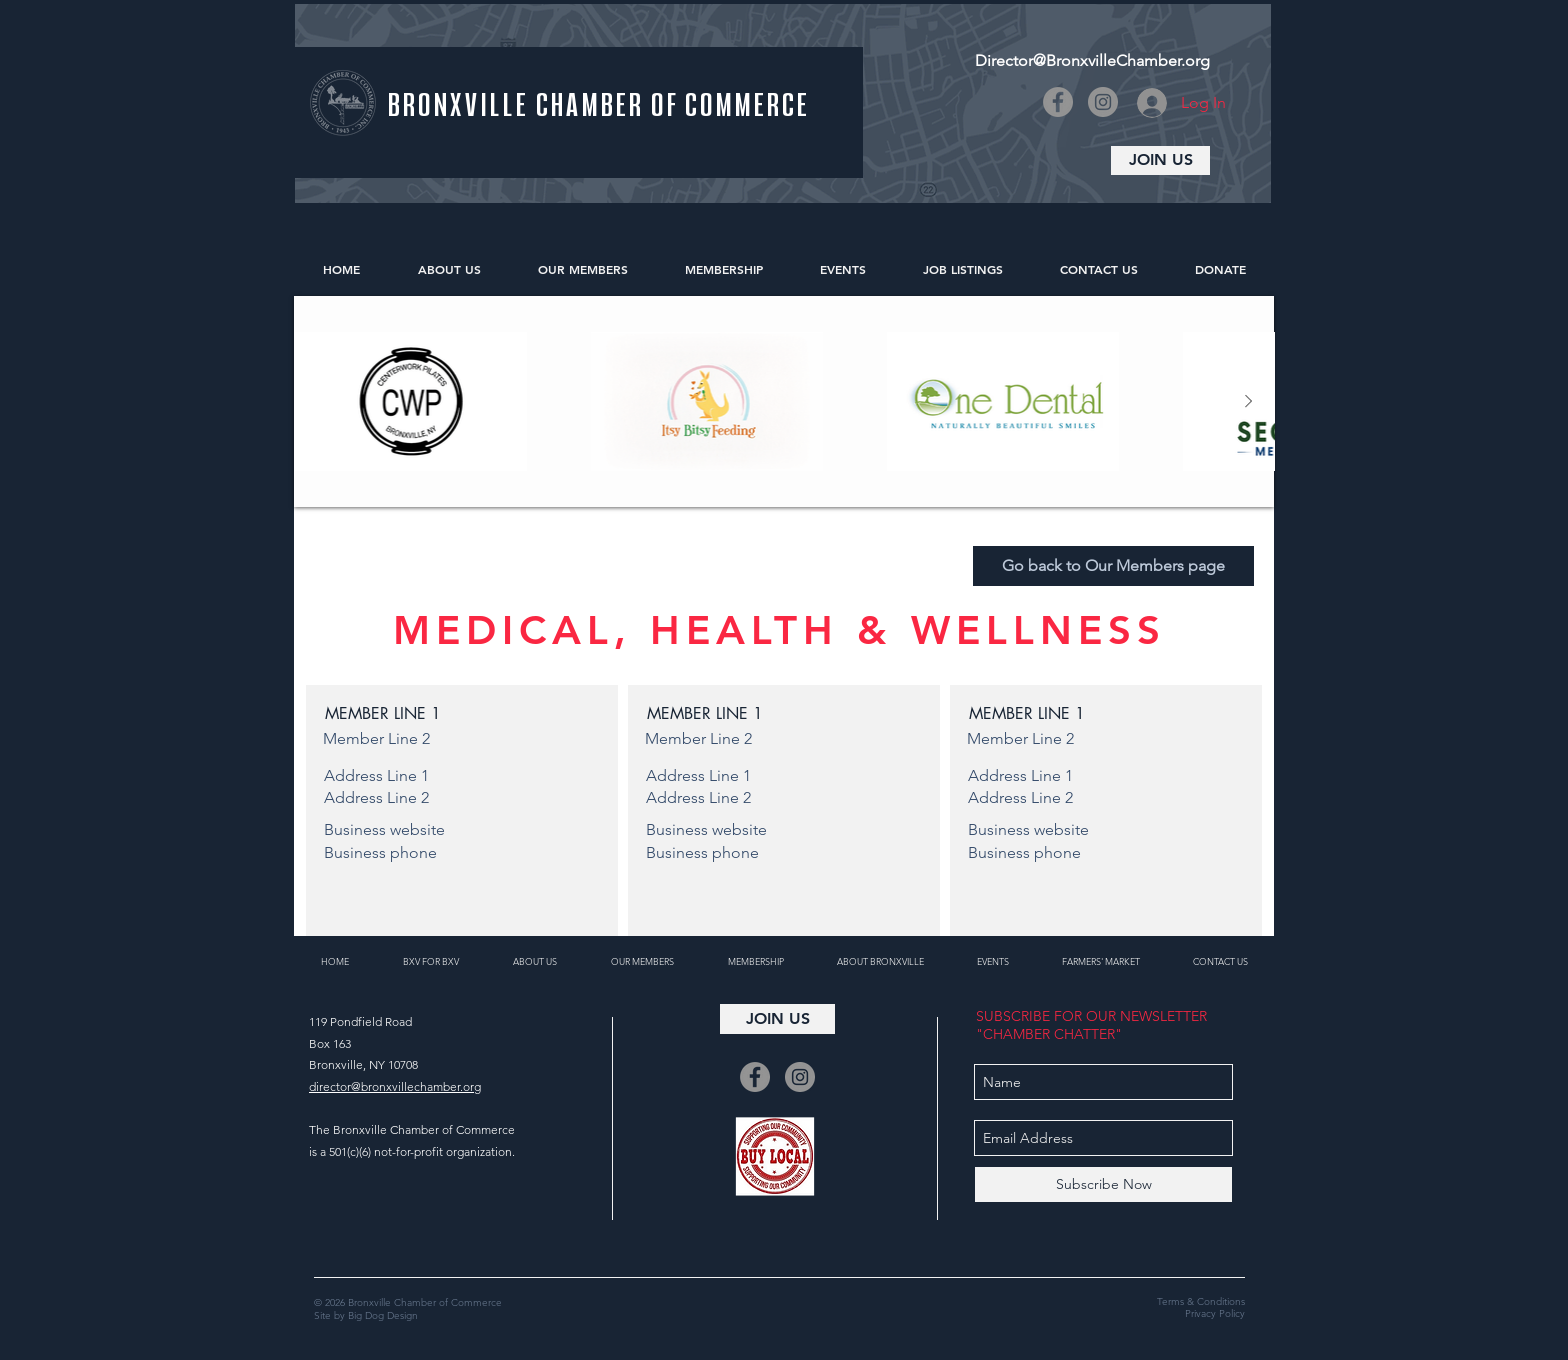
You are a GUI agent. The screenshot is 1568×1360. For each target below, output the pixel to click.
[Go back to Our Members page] (1113, 566)
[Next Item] (1248, 402)
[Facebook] (1058, 102)
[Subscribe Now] (1103, 1184)
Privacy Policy (1215, 1313)
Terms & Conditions (1201, 1301)
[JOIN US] (1160, 160)
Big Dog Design (383, 1315)
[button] (462, 714)
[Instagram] (1103, 102)
